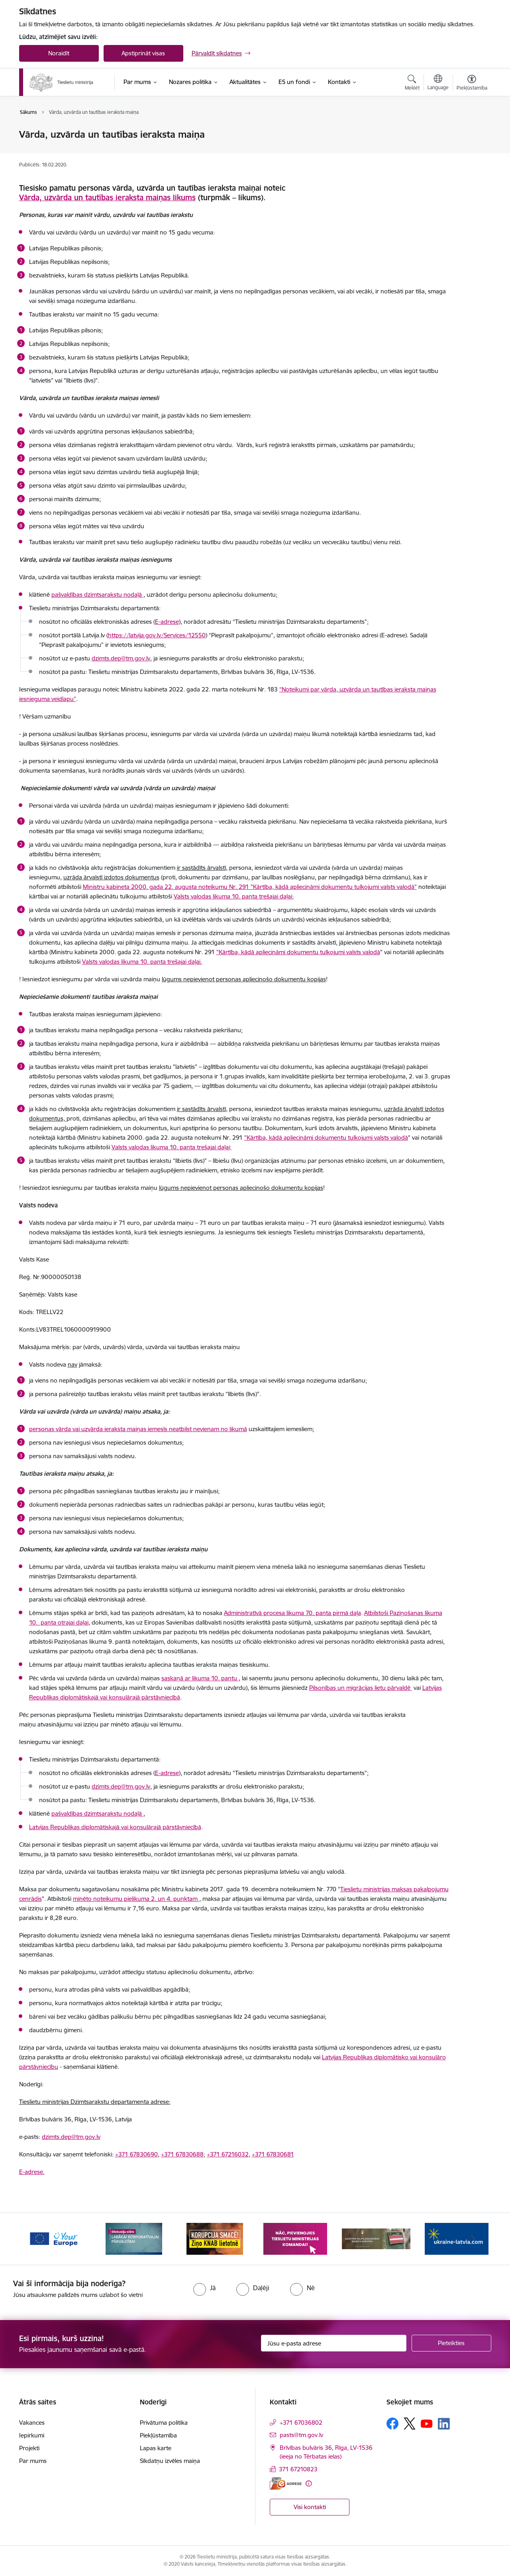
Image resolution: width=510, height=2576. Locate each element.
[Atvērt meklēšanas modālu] (412, 83)
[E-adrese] (286, 2483)
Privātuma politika (164, 2422)
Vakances (32, 2422)
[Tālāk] (473, 2239)
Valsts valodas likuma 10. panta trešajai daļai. (142, 961)
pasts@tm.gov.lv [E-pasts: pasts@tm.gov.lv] (301, 2435)
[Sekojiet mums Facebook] (392, 2424)
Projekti (29, 2448)
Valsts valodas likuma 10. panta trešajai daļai (233, 896)
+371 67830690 (136, 2154)
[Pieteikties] (451, 2343)
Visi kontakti (310, 2507)
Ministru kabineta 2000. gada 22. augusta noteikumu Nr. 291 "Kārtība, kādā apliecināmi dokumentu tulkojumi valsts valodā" (250, 887)
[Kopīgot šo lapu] (471, 151)
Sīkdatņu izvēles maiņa (170, 2461)
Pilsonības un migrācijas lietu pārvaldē (360, 1687)
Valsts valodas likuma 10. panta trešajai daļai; (171, 1147)
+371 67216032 (228, 2154)
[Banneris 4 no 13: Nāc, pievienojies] (295, 2238)
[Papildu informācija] (309, 2483)
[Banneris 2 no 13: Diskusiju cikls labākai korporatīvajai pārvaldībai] (134, 2238)
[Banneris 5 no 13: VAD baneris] (376, 2238)
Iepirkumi (31, 2435)
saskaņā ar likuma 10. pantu (200, 1678)
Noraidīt (58, 53)
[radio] (204, 2288)
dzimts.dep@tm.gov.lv (121, 1786)
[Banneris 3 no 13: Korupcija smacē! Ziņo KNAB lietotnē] (214, 2238)
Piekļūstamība (158, 2435)
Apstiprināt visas (143, 53)
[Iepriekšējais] (37, 2239)
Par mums (33, 2461)
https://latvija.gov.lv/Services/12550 (157, 635)
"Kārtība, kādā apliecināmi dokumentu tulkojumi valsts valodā (298, 952)
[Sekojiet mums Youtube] (427, 2423)
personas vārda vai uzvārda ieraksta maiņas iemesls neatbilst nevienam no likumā (138, 1429)
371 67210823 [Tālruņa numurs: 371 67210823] (298, 2469)
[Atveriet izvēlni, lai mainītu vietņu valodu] (438, 83)
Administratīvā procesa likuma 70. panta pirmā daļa (292, 1613)
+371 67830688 (182, 2154)
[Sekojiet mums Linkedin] (444, 2424)
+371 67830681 (273, 2154)
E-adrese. (32, 2172)
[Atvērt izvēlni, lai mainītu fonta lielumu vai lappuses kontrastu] (472, 83)
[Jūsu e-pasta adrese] (333, 2343)
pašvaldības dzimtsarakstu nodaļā (97, 594)
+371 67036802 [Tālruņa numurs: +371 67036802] (301, 2422)
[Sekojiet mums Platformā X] (410, 2424)
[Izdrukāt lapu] (471, 131)
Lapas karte (155, 2448)
